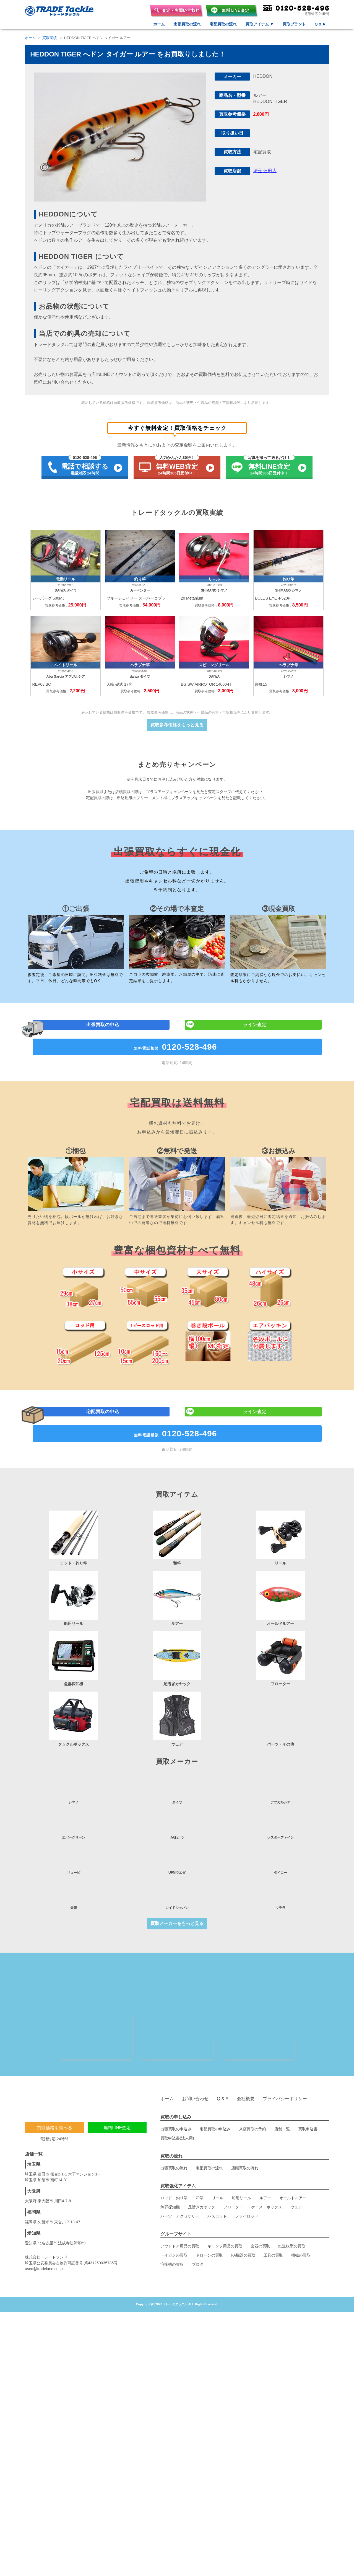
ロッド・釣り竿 (174, 2127)
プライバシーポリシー (285, 2028)
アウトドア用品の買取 (179, 2176)
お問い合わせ (195, 2028)
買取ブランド (294, 24)
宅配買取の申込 (103, 1544)
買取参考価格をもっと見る (177, 736)
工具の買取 (273, 2185)
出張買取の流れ (187, 24)
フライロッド (246, 2146)
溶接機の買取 (172, 2194)
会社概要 (245, 2028)
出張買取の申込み (175, 2058)
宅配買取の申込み (215, 2058)
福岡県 (33, 2141)
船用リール (241, 2127)
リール (217, 2127)
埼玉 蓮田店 (265, 170)
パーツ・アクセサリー (179, 2146)
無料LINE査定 (117, 2057)
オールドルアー (292, 2127)
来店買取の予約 (252, 2058)
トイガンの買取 (174, 2185)
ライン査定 (256, 1152)
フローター (233, 2136)
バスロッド (217, 2146)
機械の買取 (301, 2185)
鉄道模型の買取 (291, 2176)
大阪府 (33, 2120)
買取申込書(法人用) (177, 2068)
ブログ (198, 2194)
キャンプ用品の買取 (224, 2176)
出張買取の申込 (103, 1152)
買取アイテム (260, 24)
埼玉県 (33, 2094)
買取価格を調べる (54, 2057)
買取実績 (50, 38)
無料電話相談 (177, 1177)
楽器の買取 (260, 2176)
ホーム (159, 24)
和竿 (200, 2127)
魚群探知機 (170, 2136)
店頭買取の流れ (244, 2097)
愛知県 (33, 2163)
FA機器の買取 (243, 2185)
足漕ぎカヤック (201, 2136)
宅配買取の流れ (223, 24)
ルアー (265, 2127)
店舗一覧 (282, 2058)
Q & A (320, 24)
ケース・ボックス (266, 2136)
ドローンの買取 (209, 2185)
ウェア (296, 2136)
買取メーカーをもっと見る (177, 1845)
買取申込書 (307, 2058)
